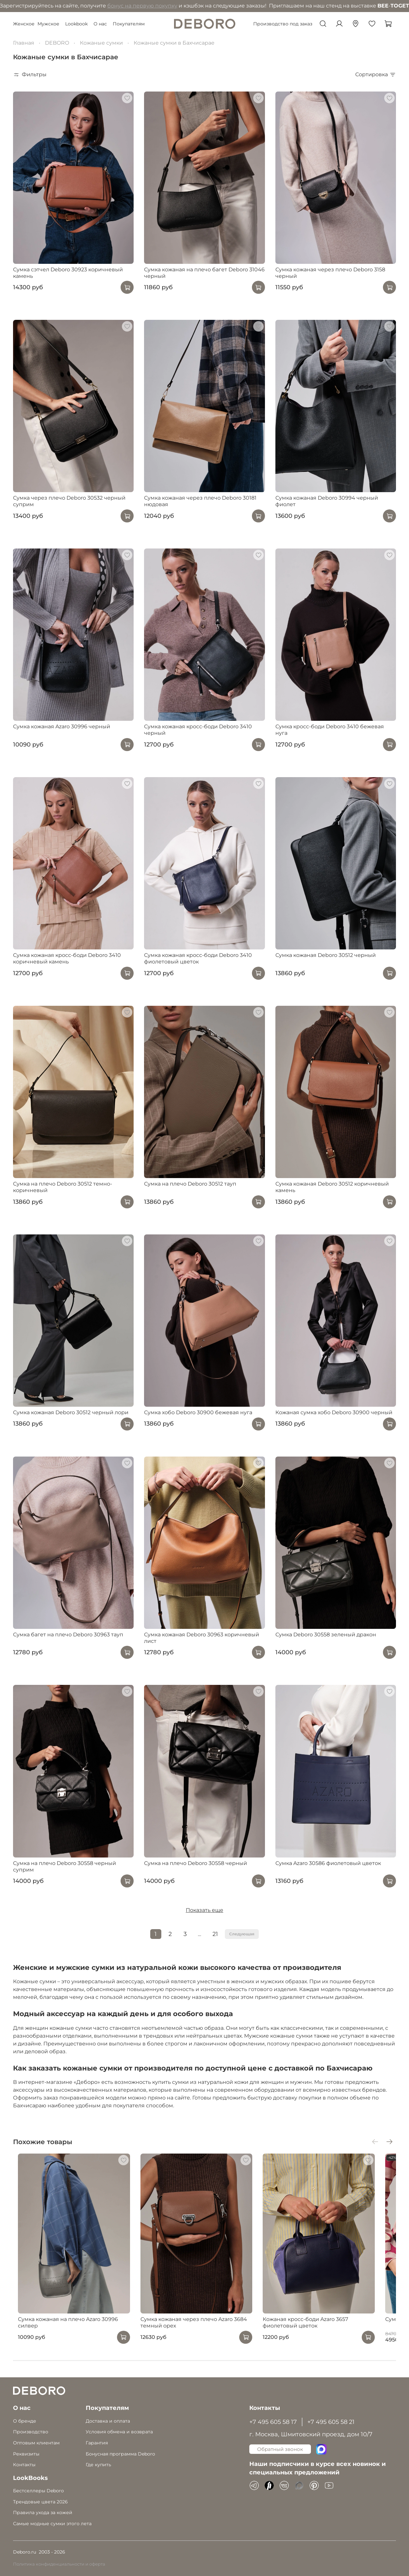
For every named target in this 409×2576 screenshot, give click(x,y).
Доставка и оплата (108, 2421)
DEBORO (57, 43)
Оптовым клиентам (36, 2443)
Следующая (242, 1933)
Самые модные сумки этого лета (52, 2523)
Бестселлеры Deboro (38, 2491)
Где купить (98, 2465)
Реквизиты (26, 2454)
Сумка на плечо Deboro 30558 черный (195, 1863)
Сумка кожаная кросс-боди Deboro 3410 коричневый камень (67, 958)
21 (215, 1933)
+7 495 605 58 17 (273, 2421)
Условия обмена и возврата (119, 2432)
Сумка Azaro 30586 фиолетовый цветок (328, 1863)
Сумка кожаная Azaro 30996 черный (61, 726)
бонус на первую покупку (73, 6)
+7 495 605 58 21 (331, 2421)
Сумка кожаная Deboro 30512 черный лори (70, 1412)
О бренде (24, 2421)
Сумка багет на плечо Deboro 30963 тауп (68, 1634)
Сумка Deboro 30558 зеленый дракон (325, 1634)
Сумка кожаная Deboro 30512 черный (325, 955)
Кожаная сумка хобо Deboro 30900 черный (333, 1412)
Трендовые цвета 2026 (40, 2502)
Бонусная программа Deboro (120, 2454)
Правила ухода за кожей (42, 2512)
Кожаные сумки (101, 43)
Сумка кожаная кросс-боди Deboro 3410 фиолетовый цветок (198, 958)
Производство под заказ (282, 24)
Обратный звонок (280, 2449)
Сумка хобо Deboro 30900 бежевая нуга (198, 1412)
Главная (23, 43)
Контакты (24, 2465)
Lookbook (76, 24)
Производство (30, 2432)
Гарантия (97, 2443)
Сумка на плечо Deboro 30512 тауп (190, 1184)
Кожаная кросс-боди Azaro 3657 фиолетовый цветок (318, 2334)
